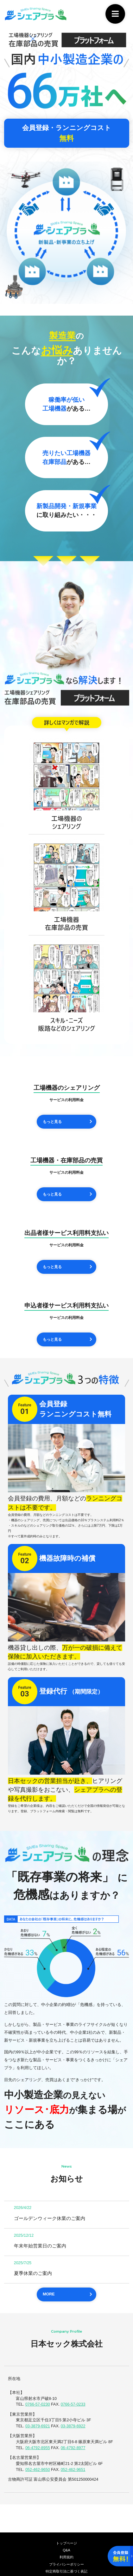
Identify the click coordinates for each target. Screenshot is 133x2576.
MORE (49, 2295)
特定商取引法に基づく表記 (66, 2571)
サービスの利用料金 (66, 1100)
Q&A (66, 2550)
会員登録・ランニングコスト (66, 133)
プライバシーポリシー (66, 2565)
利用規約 (66, 2557)
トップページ (66, 2543)
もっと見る (53, 1121)
